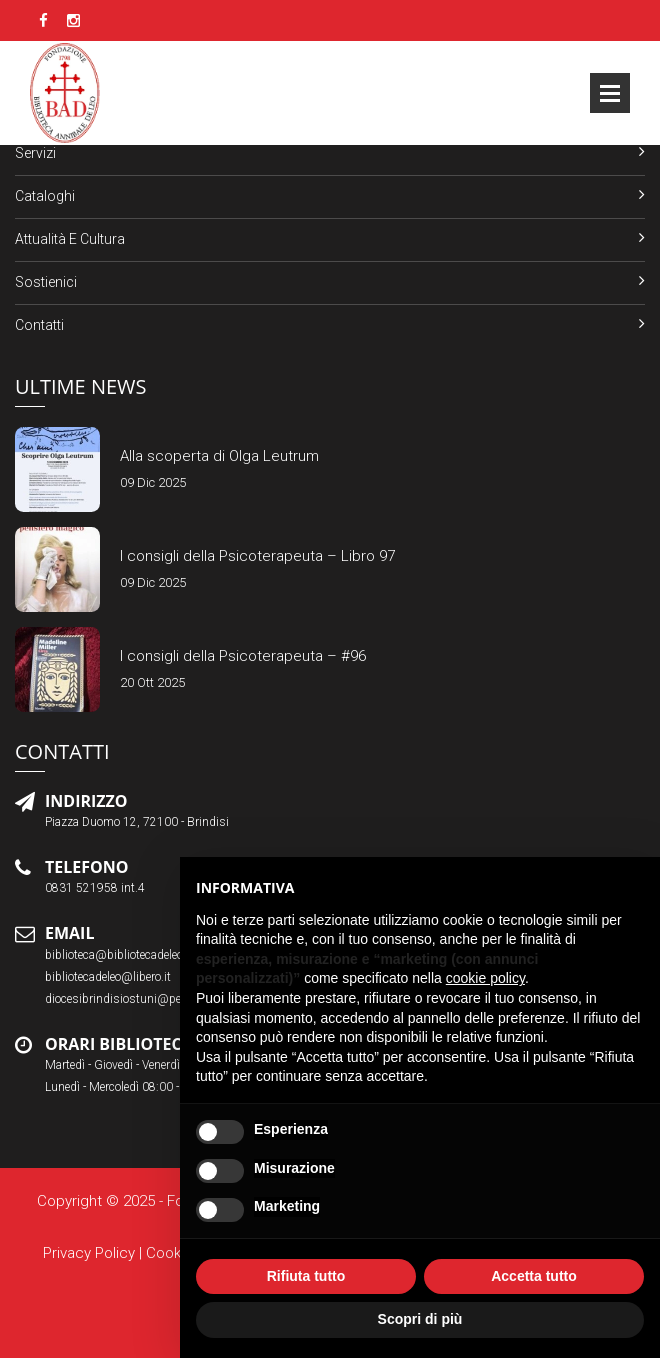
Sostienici (46, 282)
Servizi (35, 153)
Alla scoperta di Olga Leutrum (219, 456)
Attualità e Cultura (70, 239)
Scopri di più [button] (420, 1319)
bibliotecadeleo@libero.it (108, 977)
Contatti (39, 325)
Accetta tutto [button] (534, 1276)
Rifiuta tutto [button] (306, 1276)
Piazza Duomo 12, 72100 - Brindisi (137, 822)
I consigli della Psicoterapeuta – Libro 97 (257, 556)
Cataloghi (45, 196)
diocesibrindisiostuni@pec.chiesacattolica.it (161, 999)
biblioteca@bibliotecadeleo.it (119, 955)
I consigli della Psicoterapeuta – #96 (243, 656)
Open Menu (610, 93)
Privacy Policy (89, 1253)
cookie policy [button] (485, 978)
